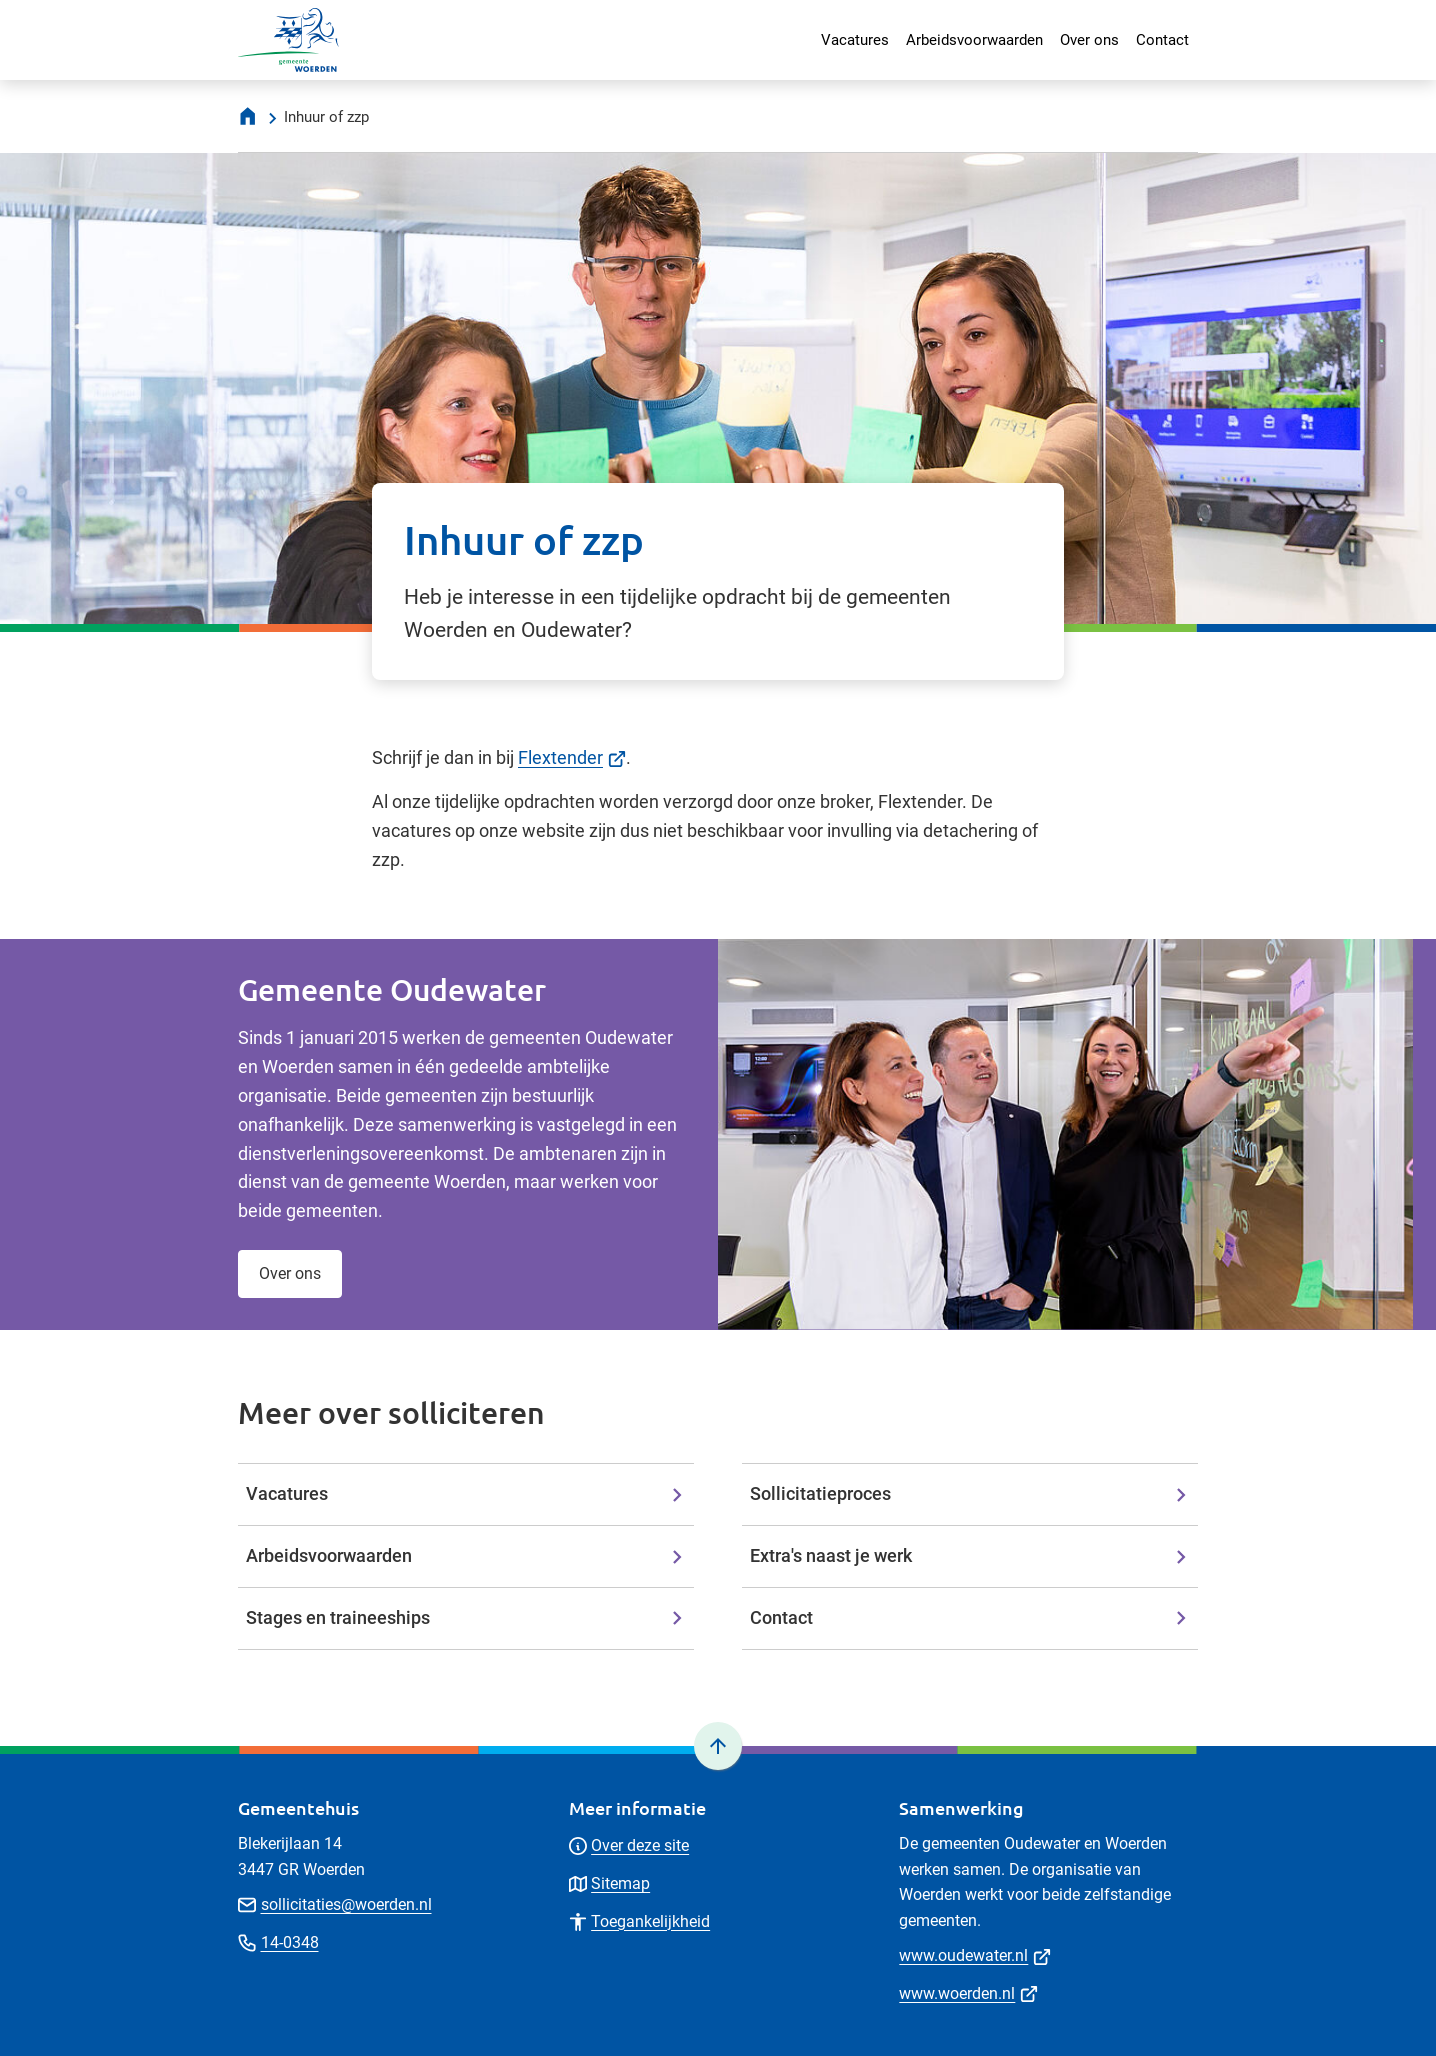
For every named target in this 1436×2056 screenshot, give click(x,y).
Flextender (572, 757)
